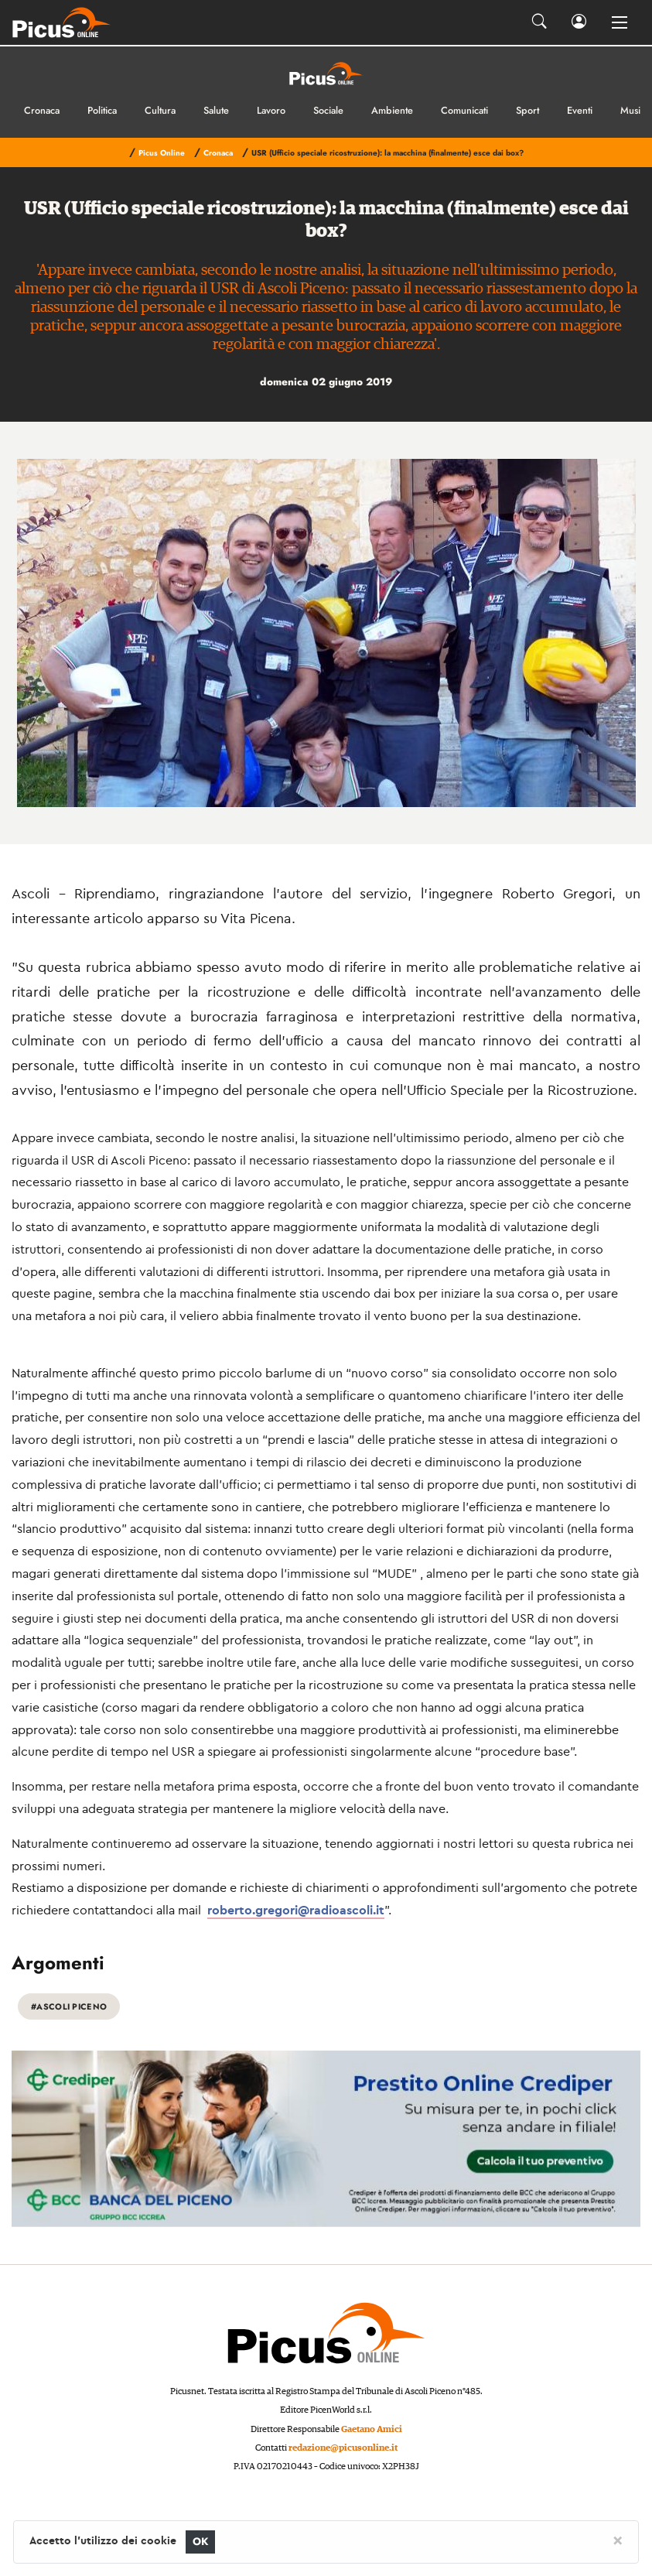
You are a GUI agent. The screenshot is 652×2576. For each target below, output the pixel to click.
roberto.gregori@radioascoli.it (295, 1909)
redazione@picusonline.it (343, 2448)
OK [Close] (201, 2541)
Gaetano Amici (371, 2429)
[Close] (617, 2539)
